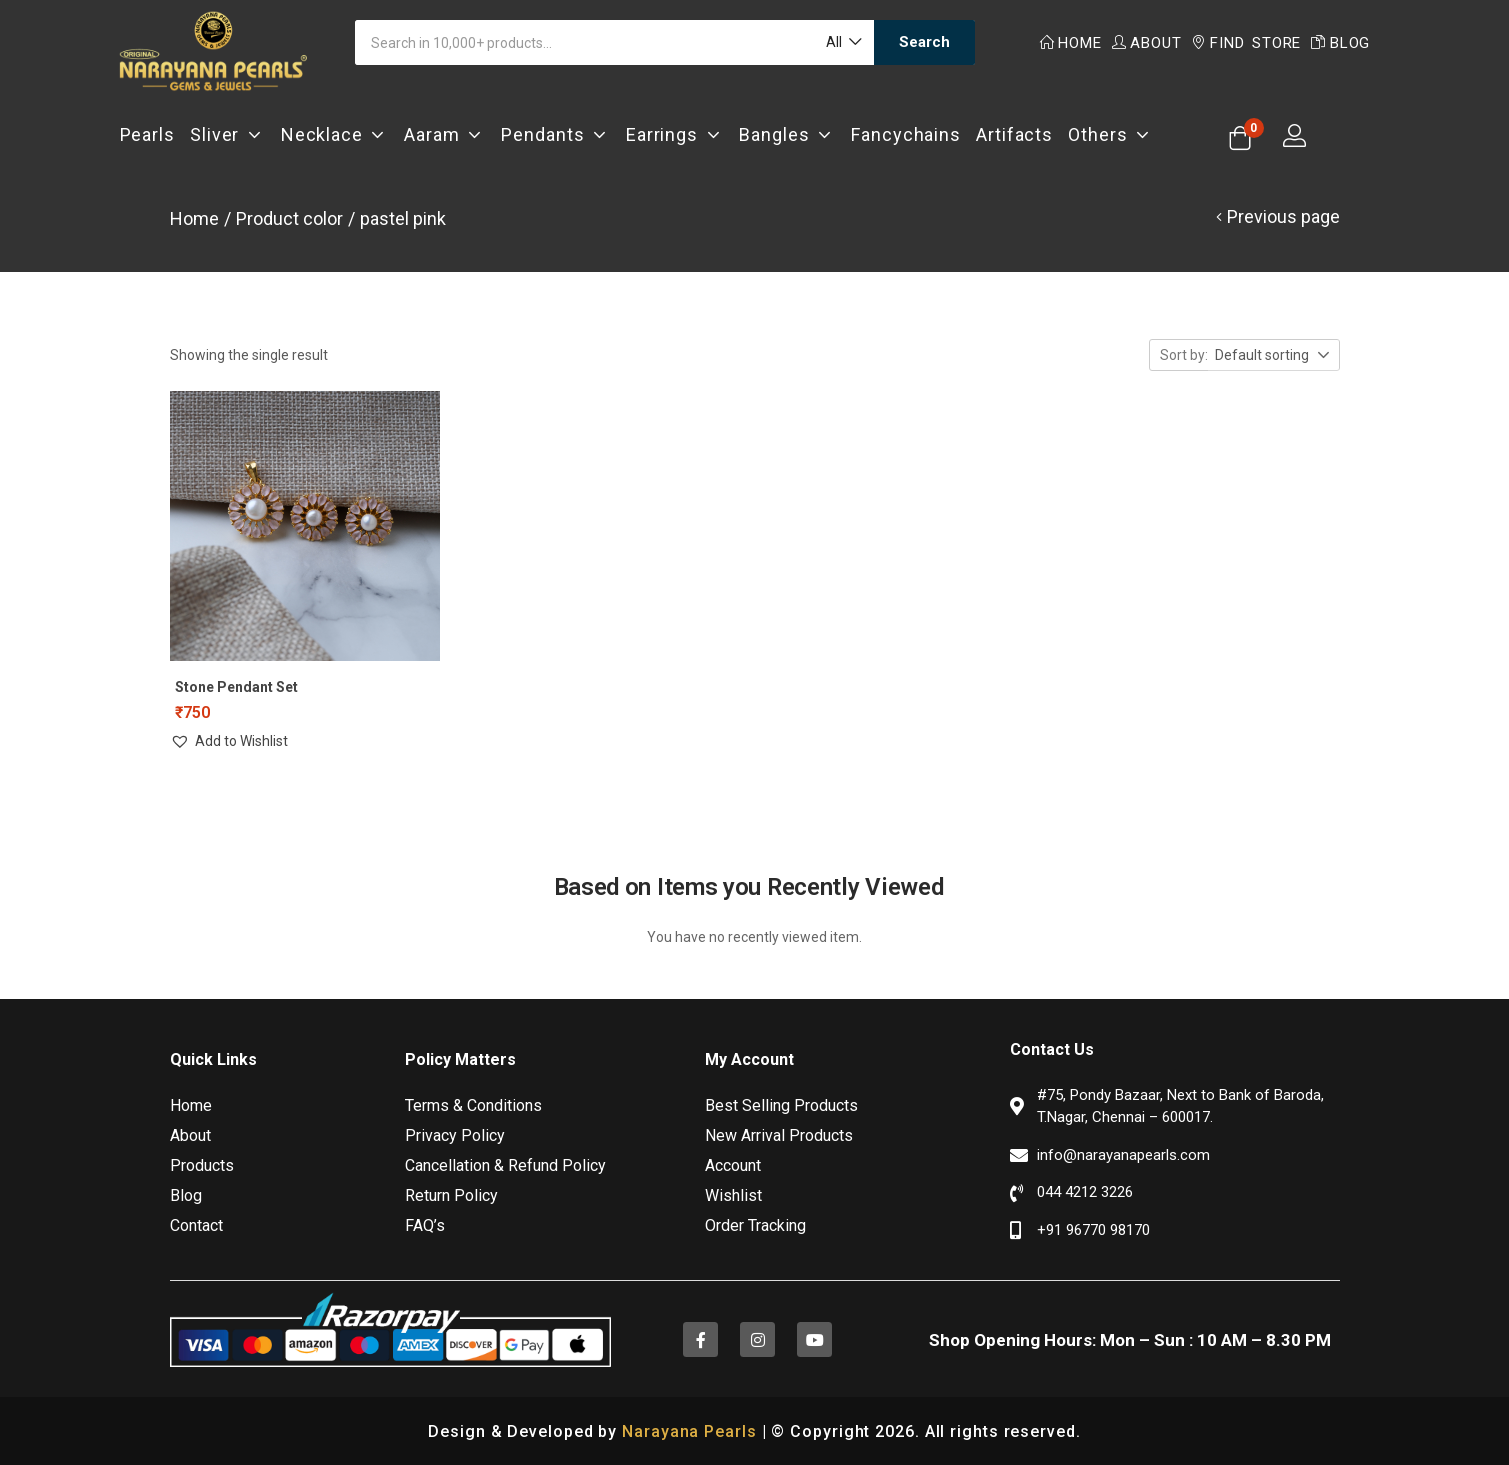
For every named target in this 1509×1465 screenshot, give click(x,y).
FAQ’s (425, 1223)
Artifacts (1014, 134)
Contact (196, 1223)
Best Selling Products (781, 1103)
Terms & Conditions (473, 1103)
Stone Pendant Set (236, 687)
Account (733, 1163)
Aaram (445, 134)
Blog (1340, 43)
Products (202, 1163)
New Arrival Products (779, 1133)
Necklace (335, 134)
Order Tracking (755, 1223)
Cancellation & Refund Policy (505, 1163)
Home (1071, 43)
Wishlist (733, 1193)
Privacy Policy (455, 1133)
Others (1111, 134)
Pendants (556, 134)
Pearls (147, 134)
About (1147, 43)
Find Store (1246, 43)
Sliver (228, 134)
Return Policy (451, 1193)
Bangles (787, 134)
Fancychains (906, 134)
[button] (842, 42)
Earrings (675, 134)
